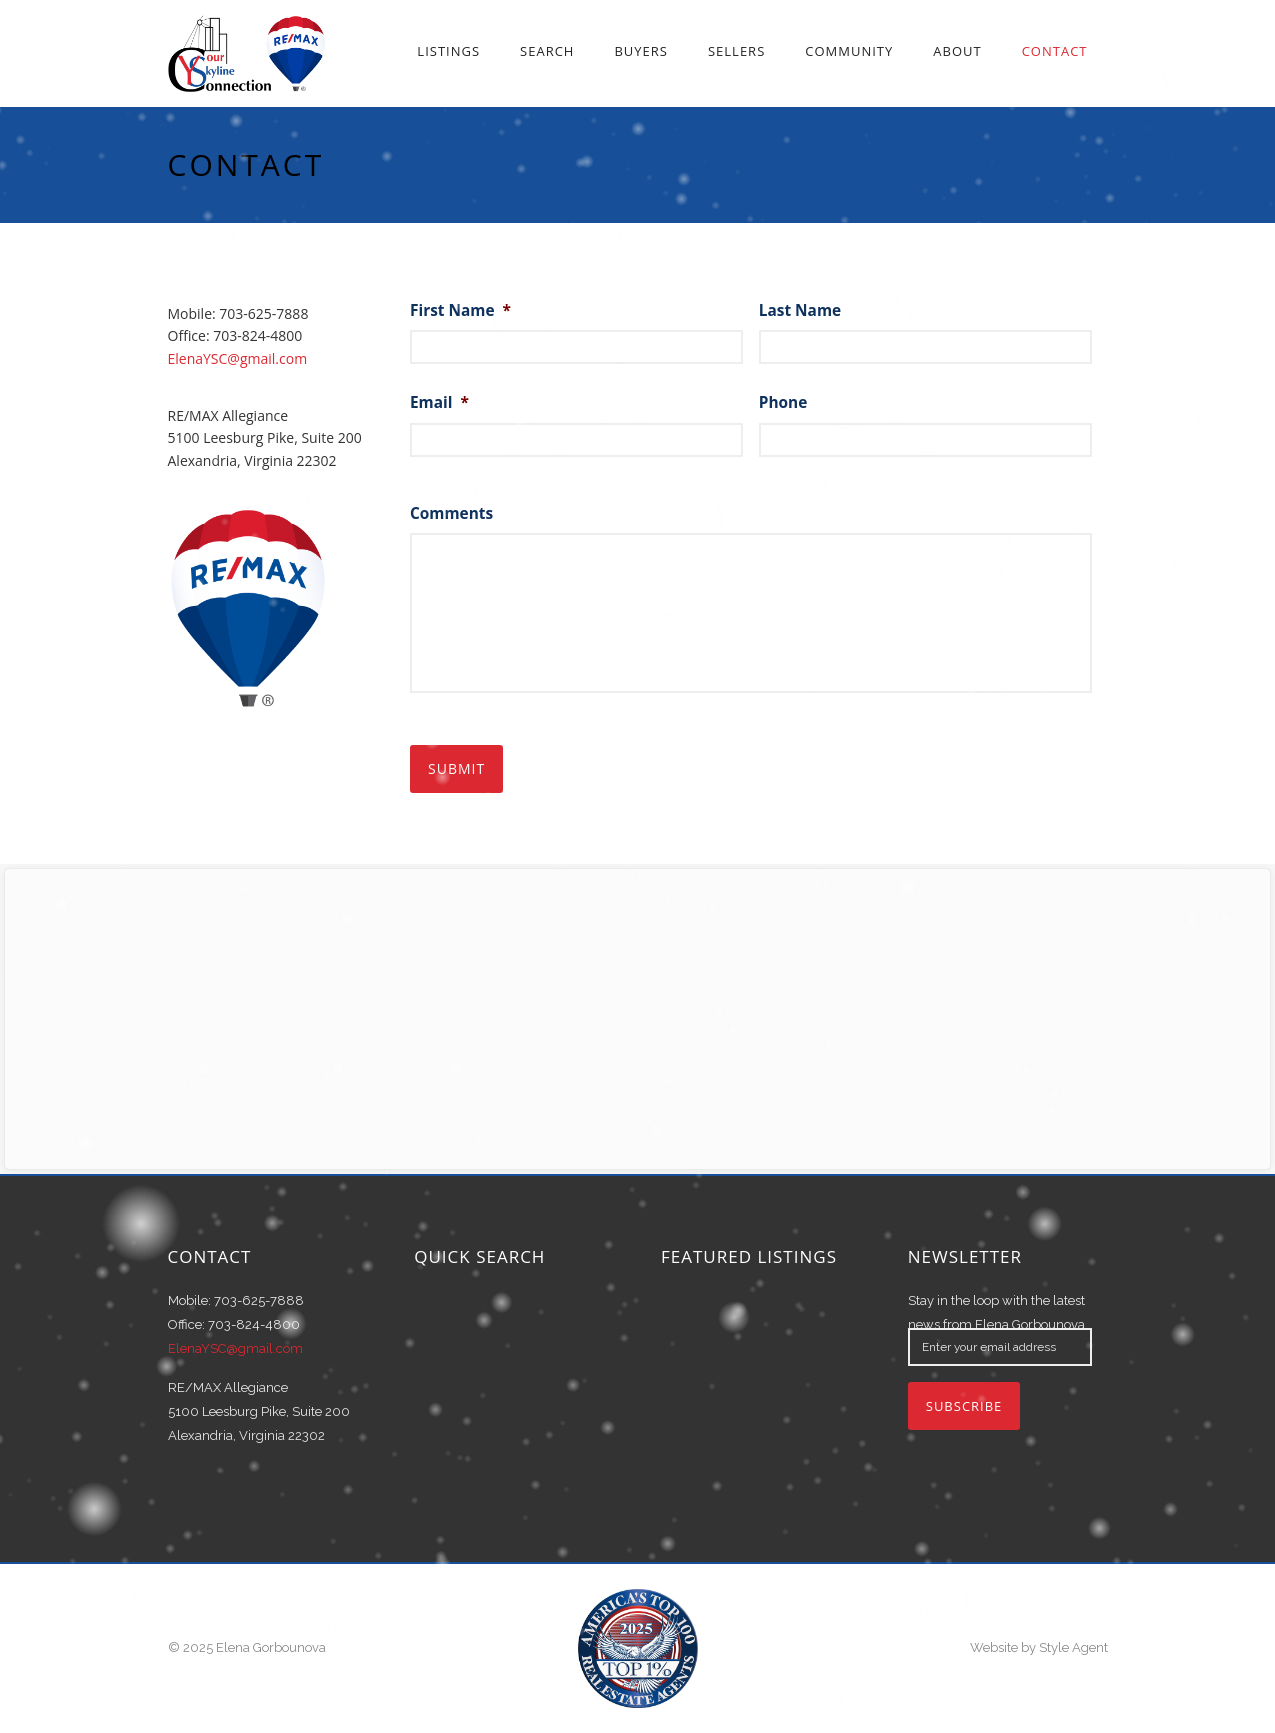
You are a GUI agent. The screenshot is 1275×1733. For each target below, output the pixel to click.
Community (849, 51)
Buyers (641, 51)
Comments (451, 514)
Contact (1055, 51)
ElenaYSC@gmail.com (238, 358)
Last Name (800, 311)
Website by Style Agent (1039, 1647)
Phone (783, 403)
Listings (448, 51)
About (957, 51)
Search (547, 51)
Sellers (736, 51)
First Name (460, 311)
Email (439, 403)
